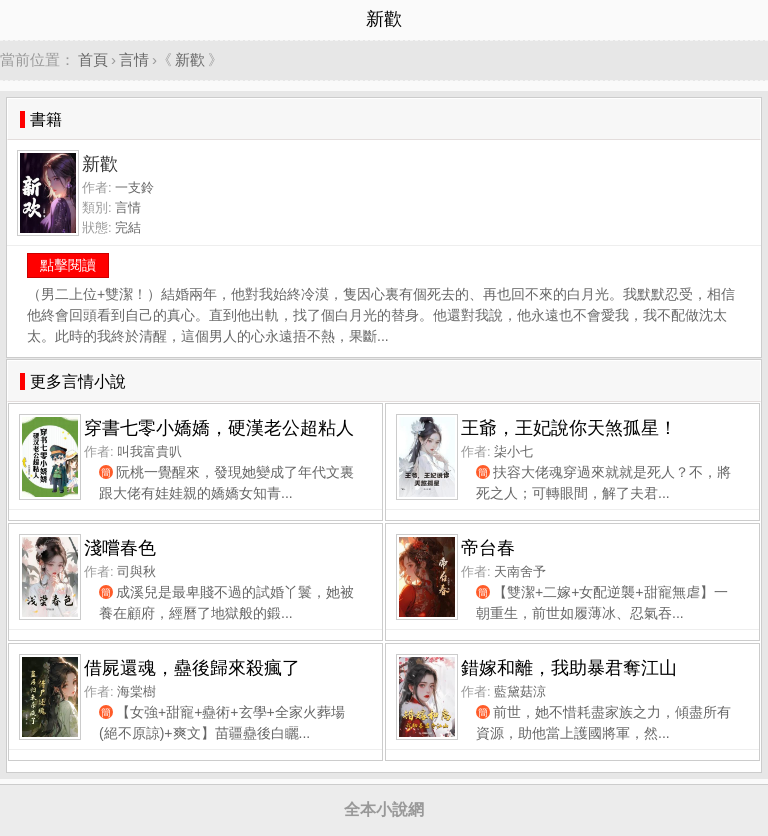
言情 (134, 59)
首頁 (93, 59)
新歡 (190, 59)
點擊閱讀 (68, 265)
